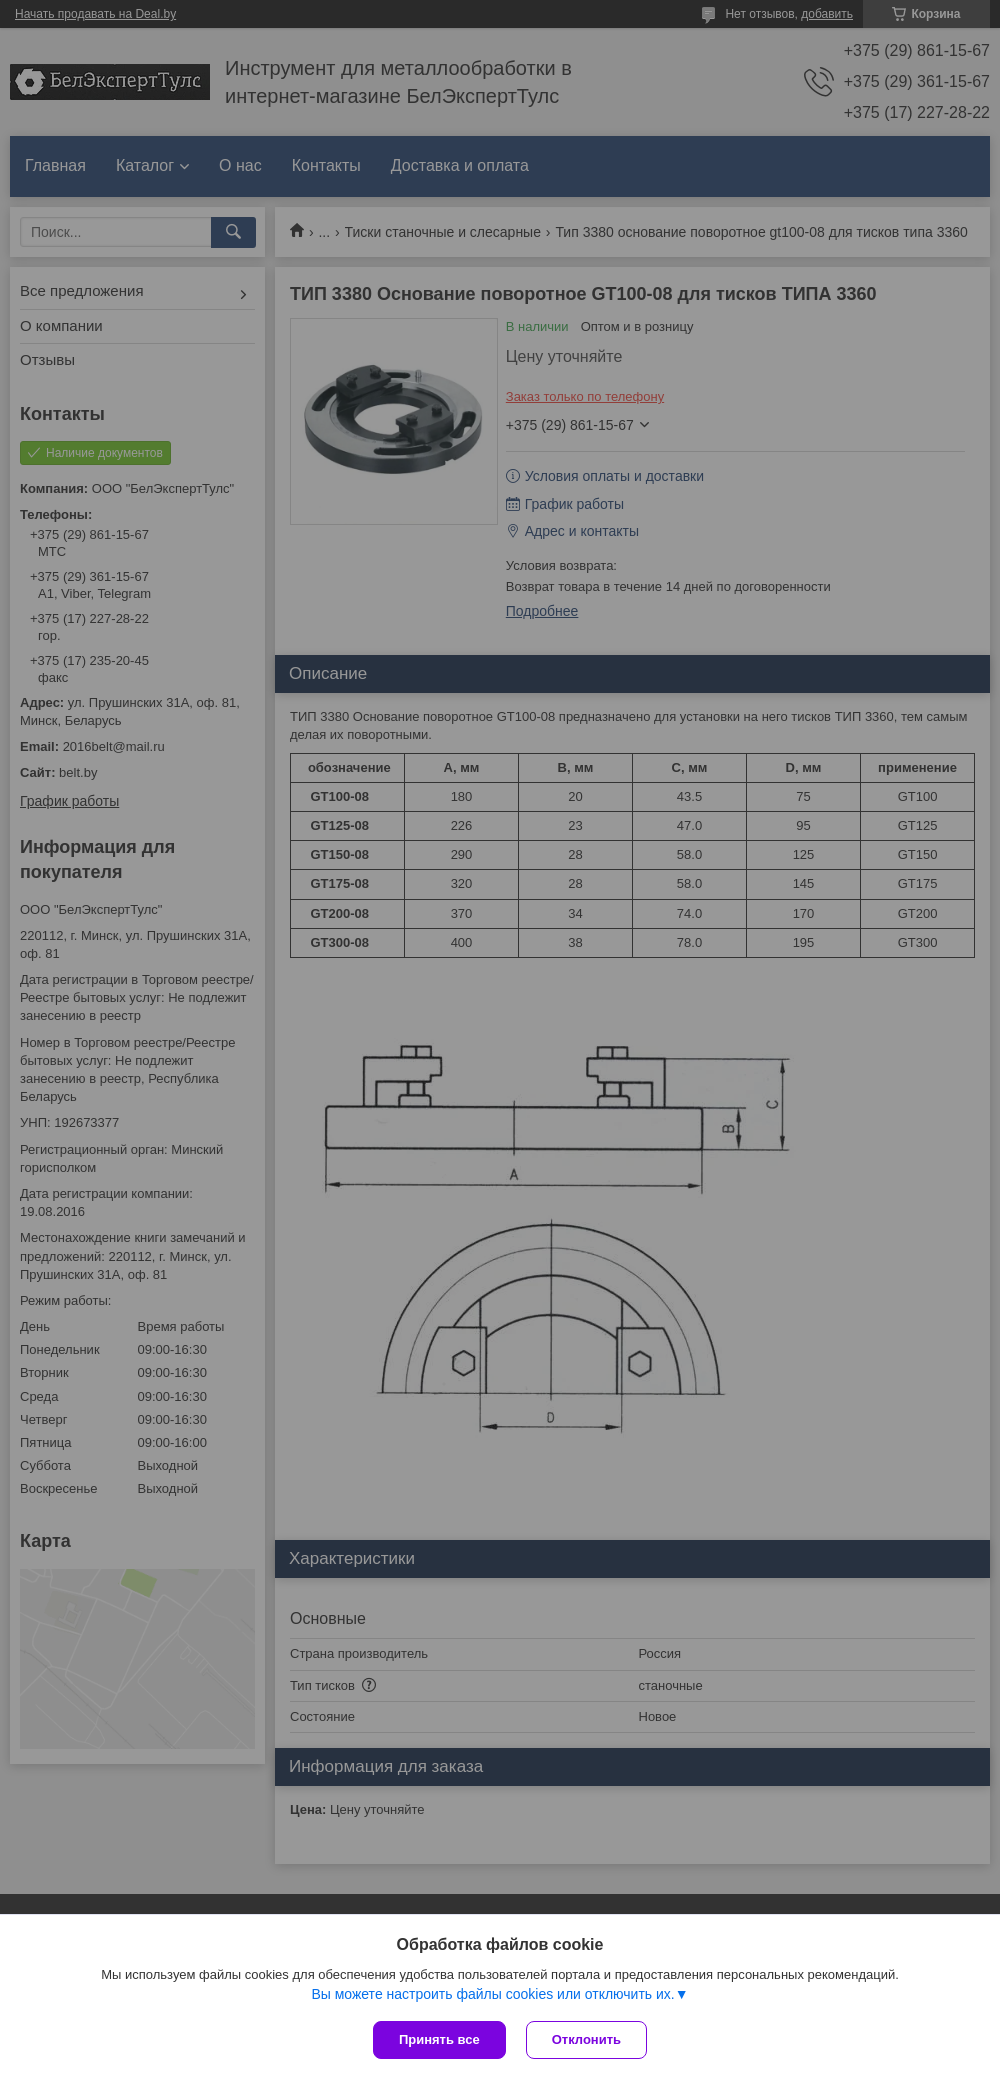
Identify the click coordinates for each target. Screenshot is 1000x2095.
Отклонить (586, 2039)
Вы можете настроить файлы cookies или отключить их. (492, 1994)
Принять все (439, 2039)
